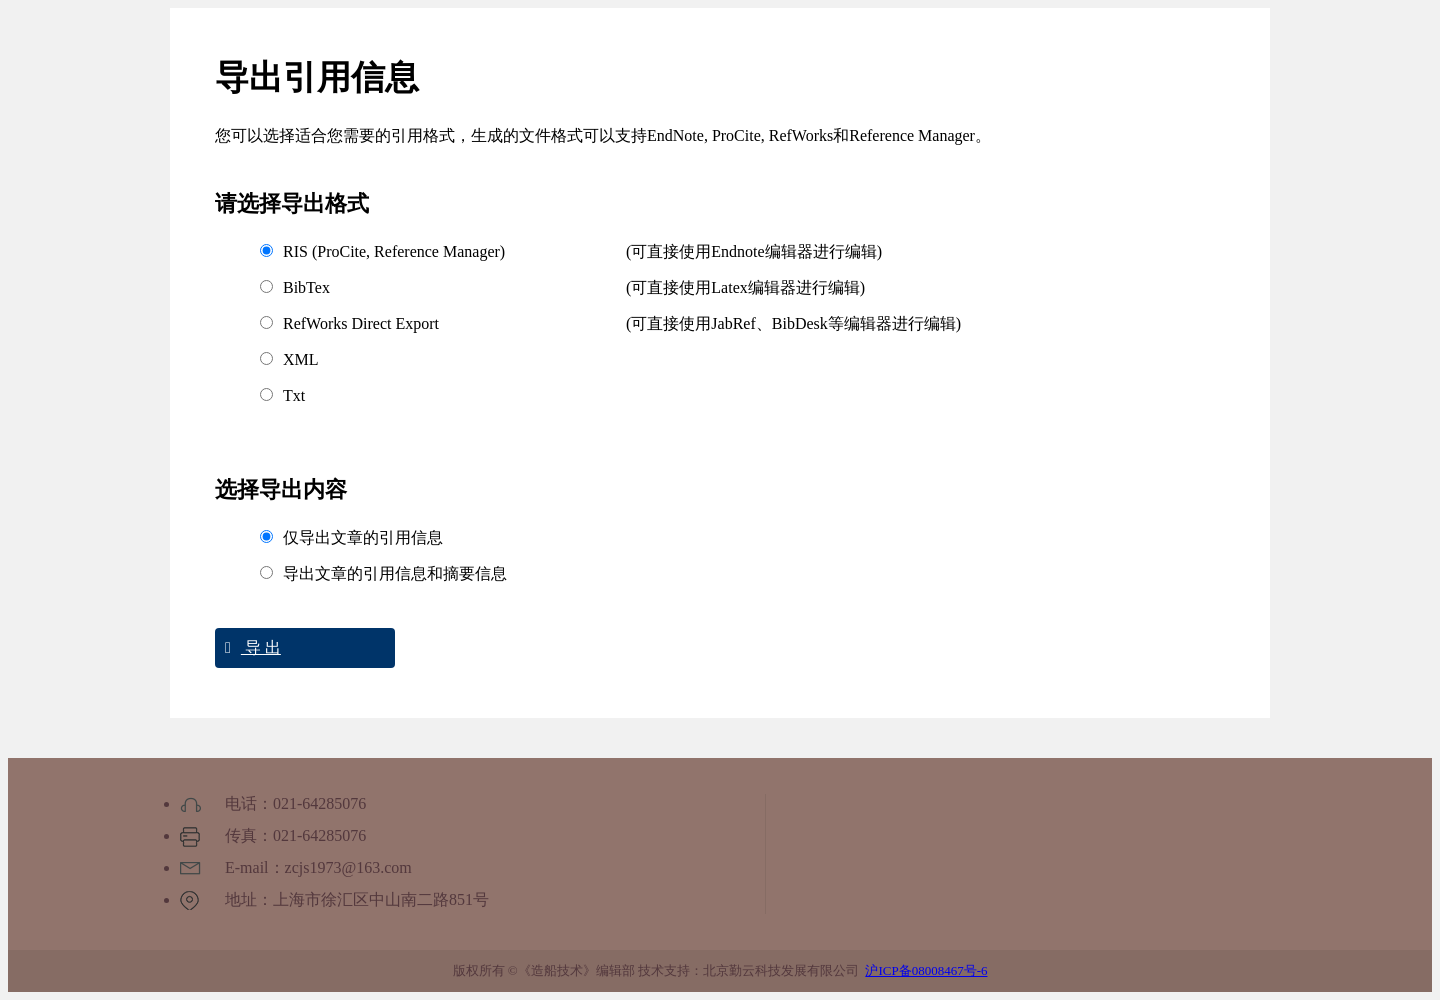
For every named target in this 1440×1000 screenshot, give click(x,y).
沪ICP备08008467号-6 (926, 970)
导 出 (248, 647)
